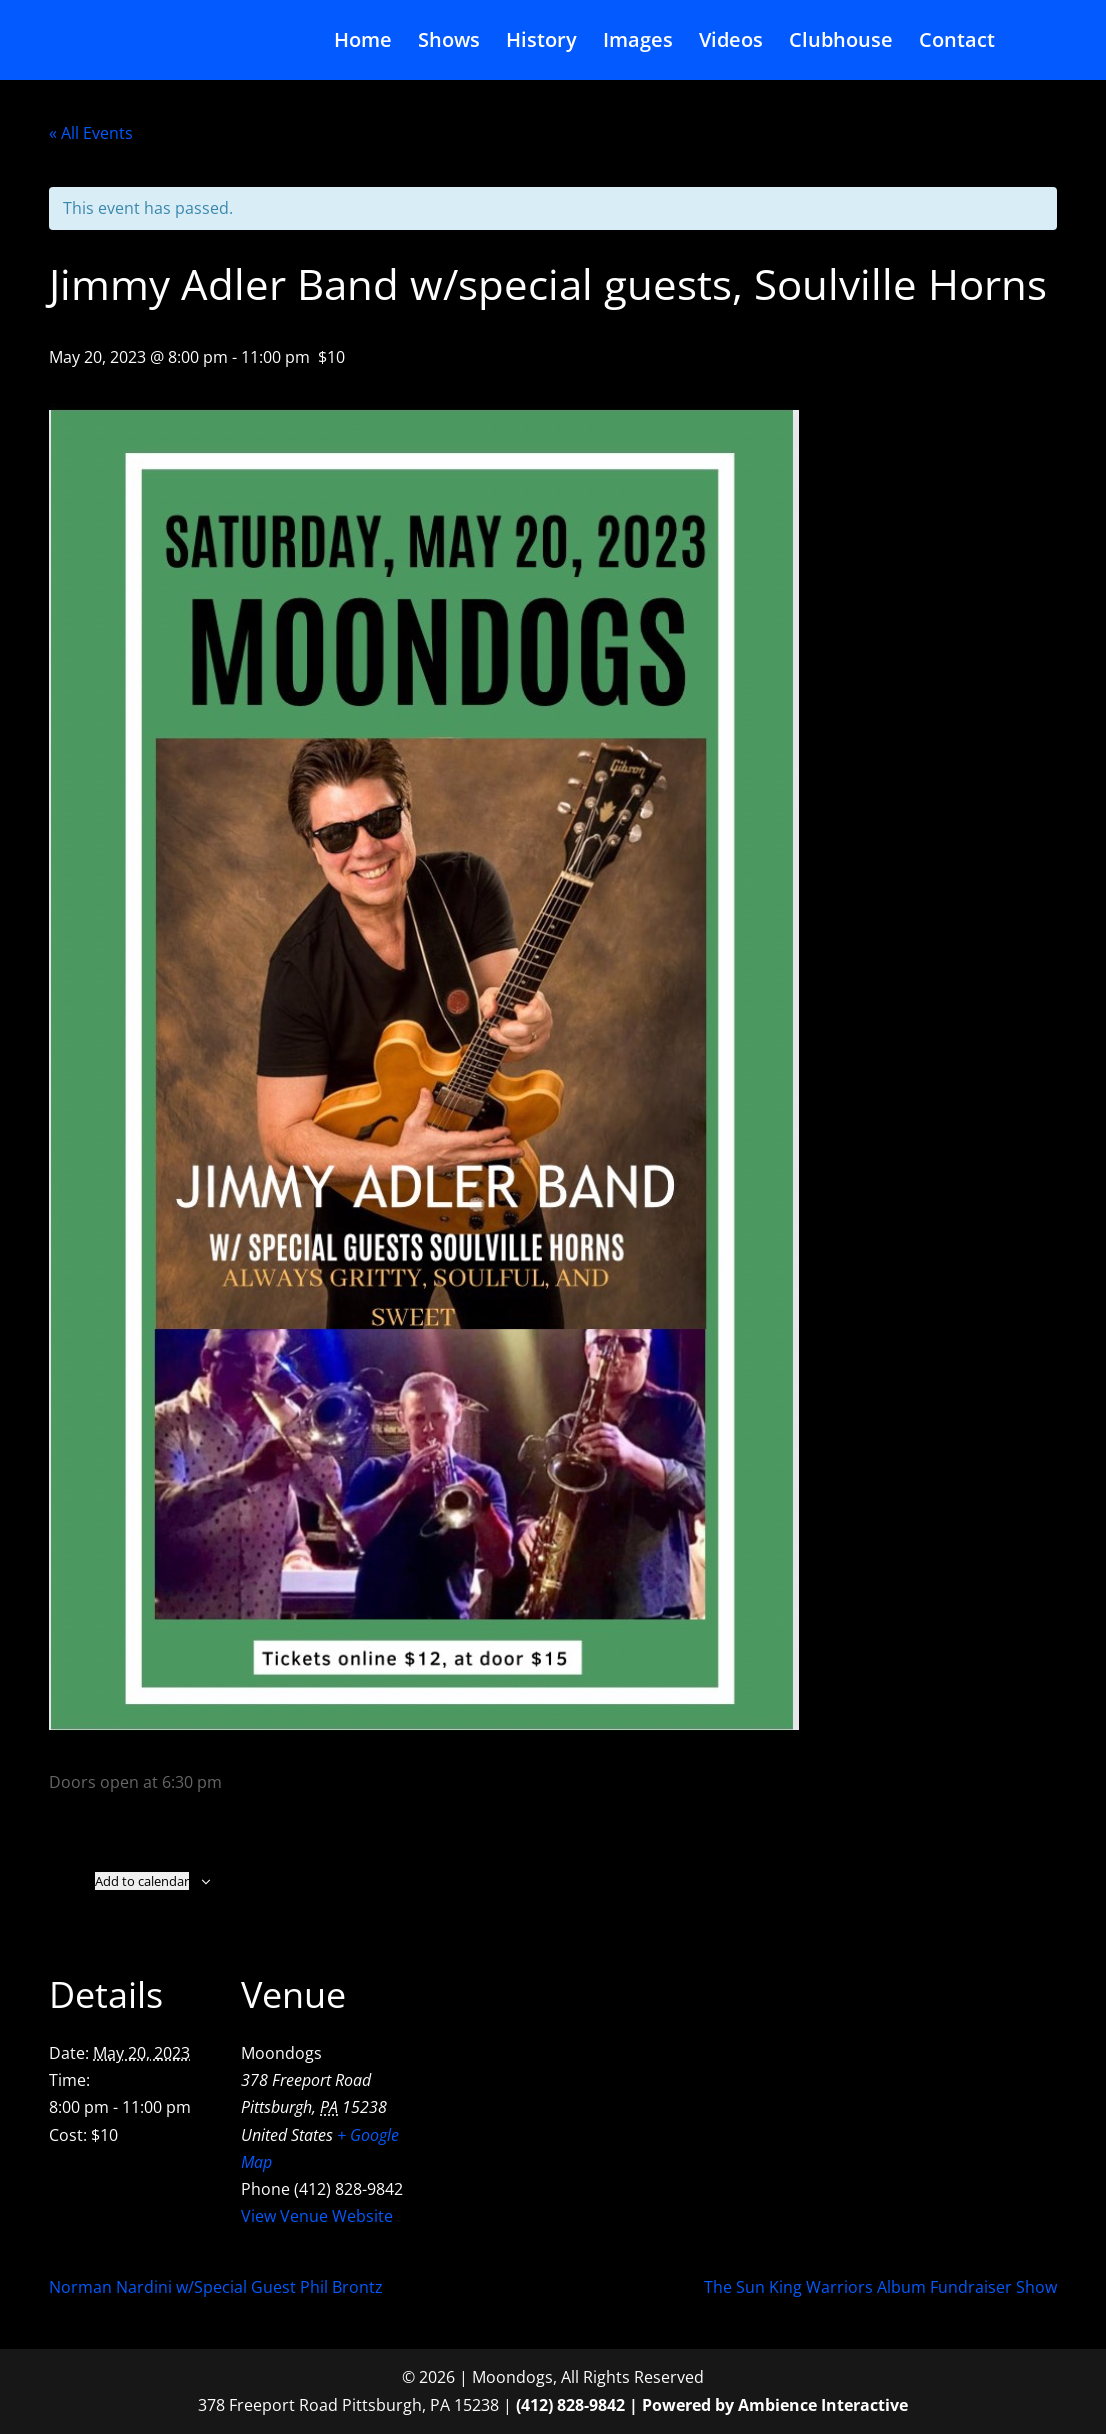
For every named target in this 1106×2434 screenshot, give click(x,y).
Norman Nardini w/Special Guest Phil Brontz (216, 2287)
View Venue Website (317, 2216)
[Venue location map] (538, 2074)
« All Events (91, 133)
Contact (957, 43)
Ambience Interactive (823, 2405)
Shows (449, 43)
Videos (731, 43)
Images (638, 43)
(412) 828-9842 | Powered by (627, 2405)
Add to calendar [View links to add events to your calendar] (142, 1881)
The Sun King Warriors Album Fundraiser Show (880, 2287)
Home (363, 43)
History (541, 43)
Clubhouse (841, 43)
